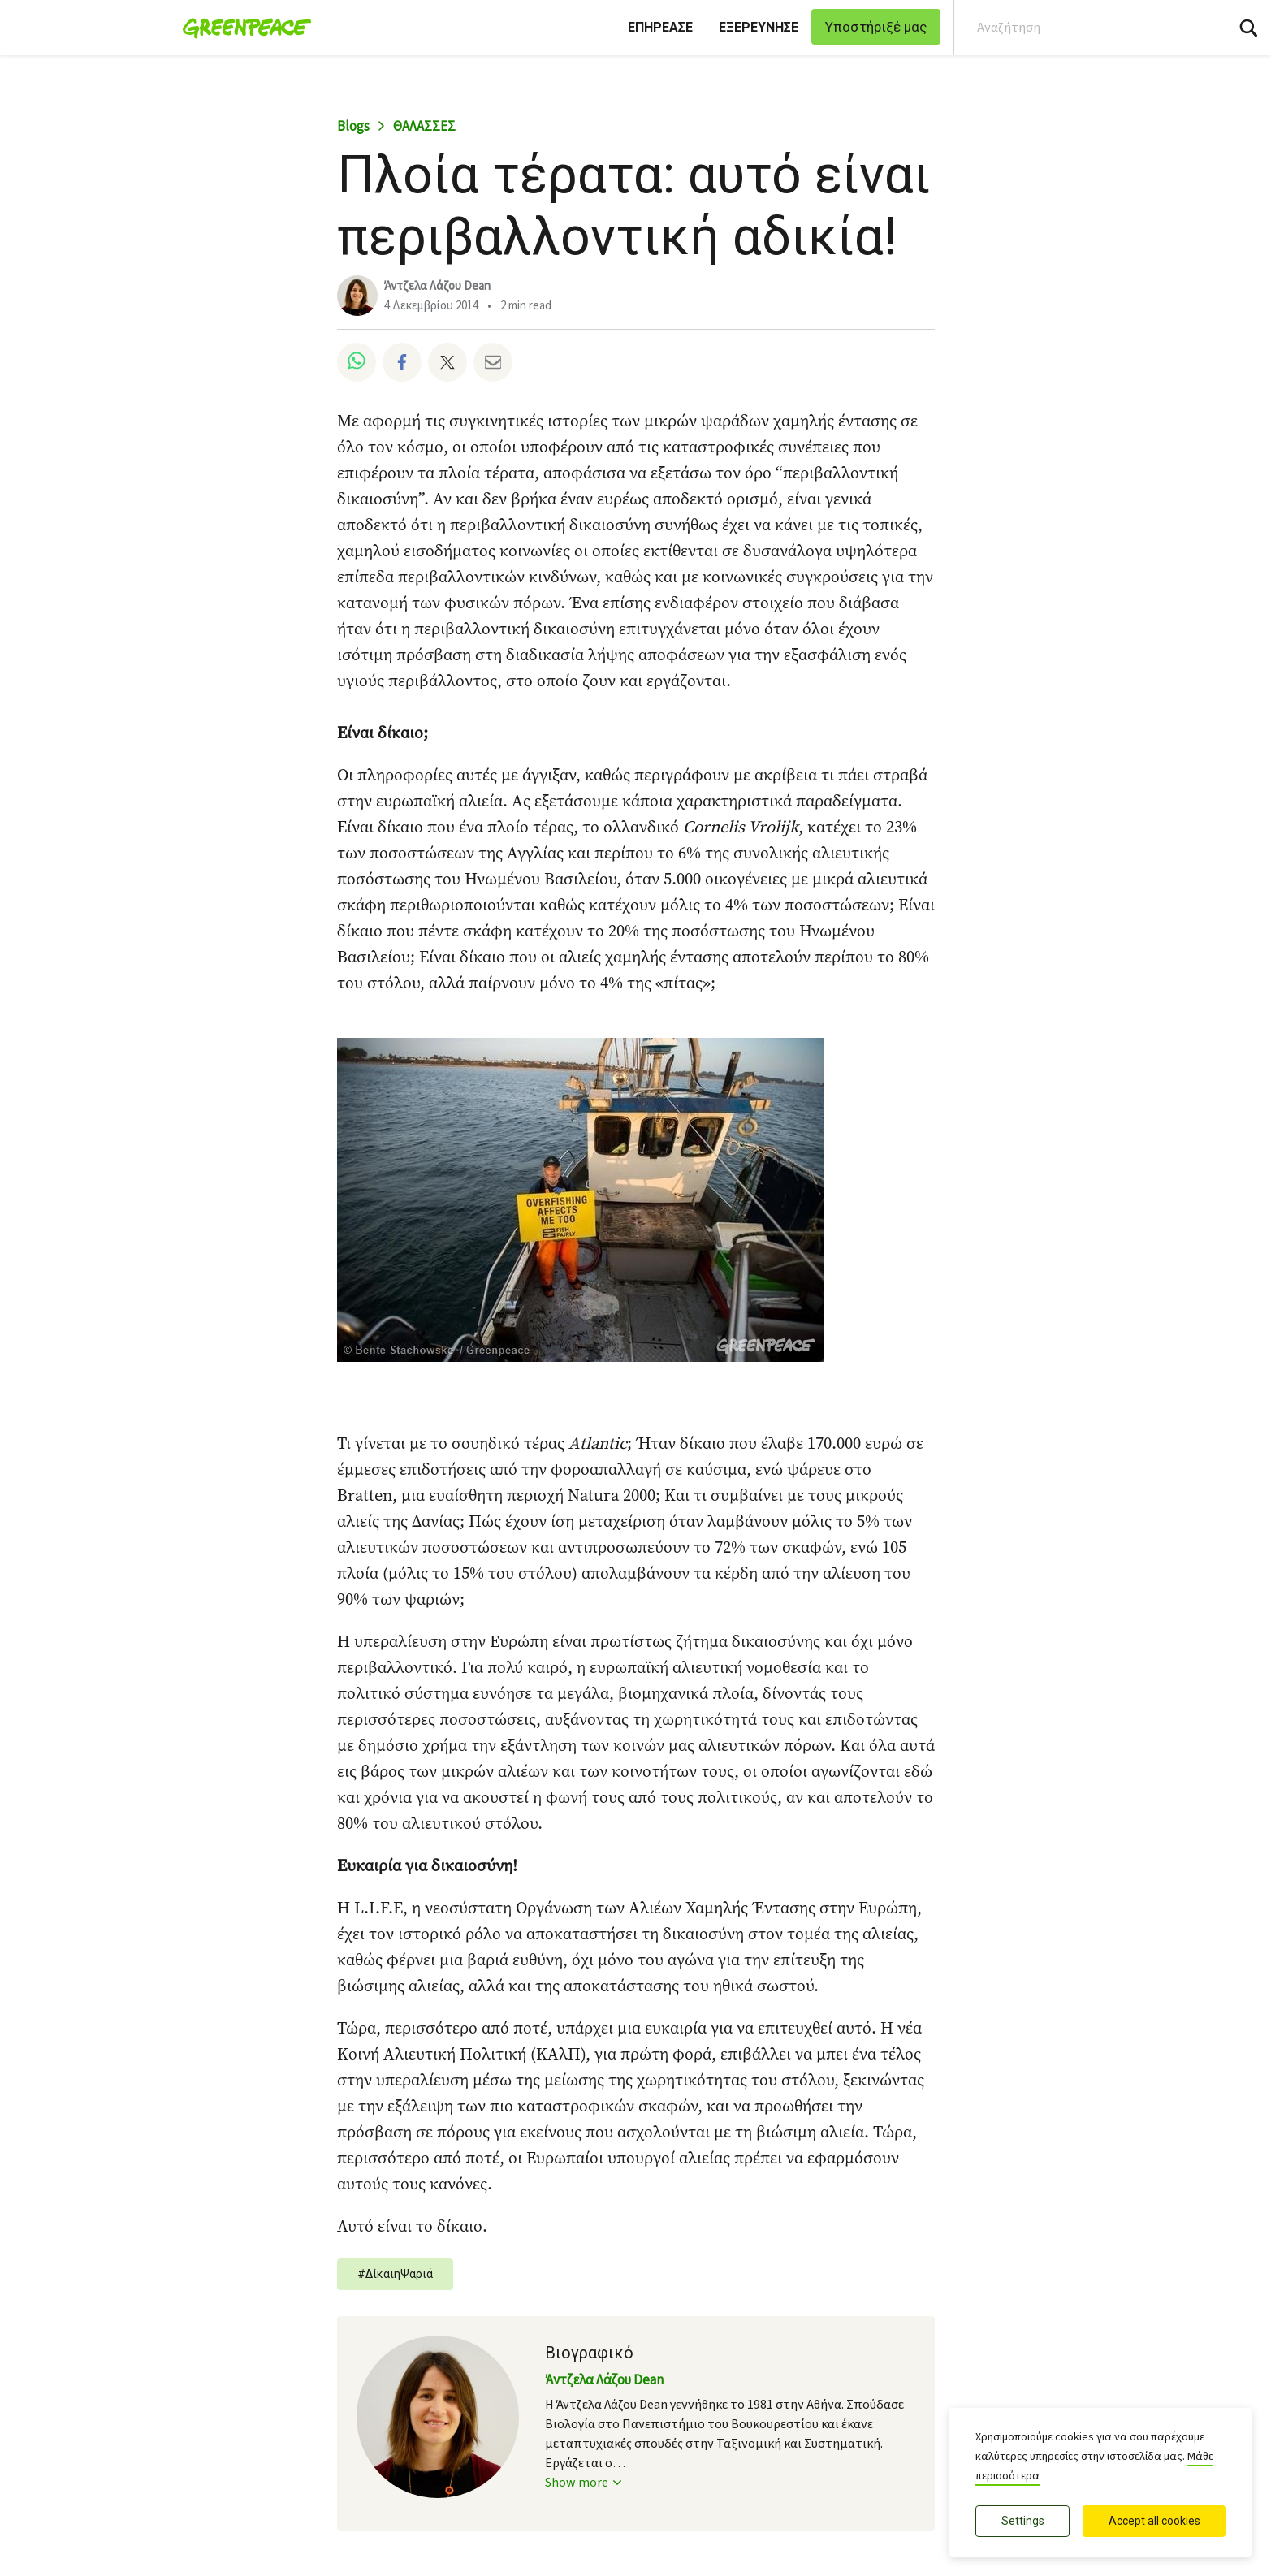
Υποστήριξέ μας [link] (876, 27)
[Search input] (1079, 27)
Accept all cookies (1154, 2520)
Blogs (353, 126)
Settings (1022, 2520)
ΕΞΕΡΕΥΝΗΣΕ (758, 27)
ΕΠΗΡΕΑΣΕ (660, 27)
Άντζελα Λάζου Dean (437, 286)
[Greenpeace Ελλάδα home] (242, 27)
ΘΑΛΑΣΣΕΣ (424, 126)
